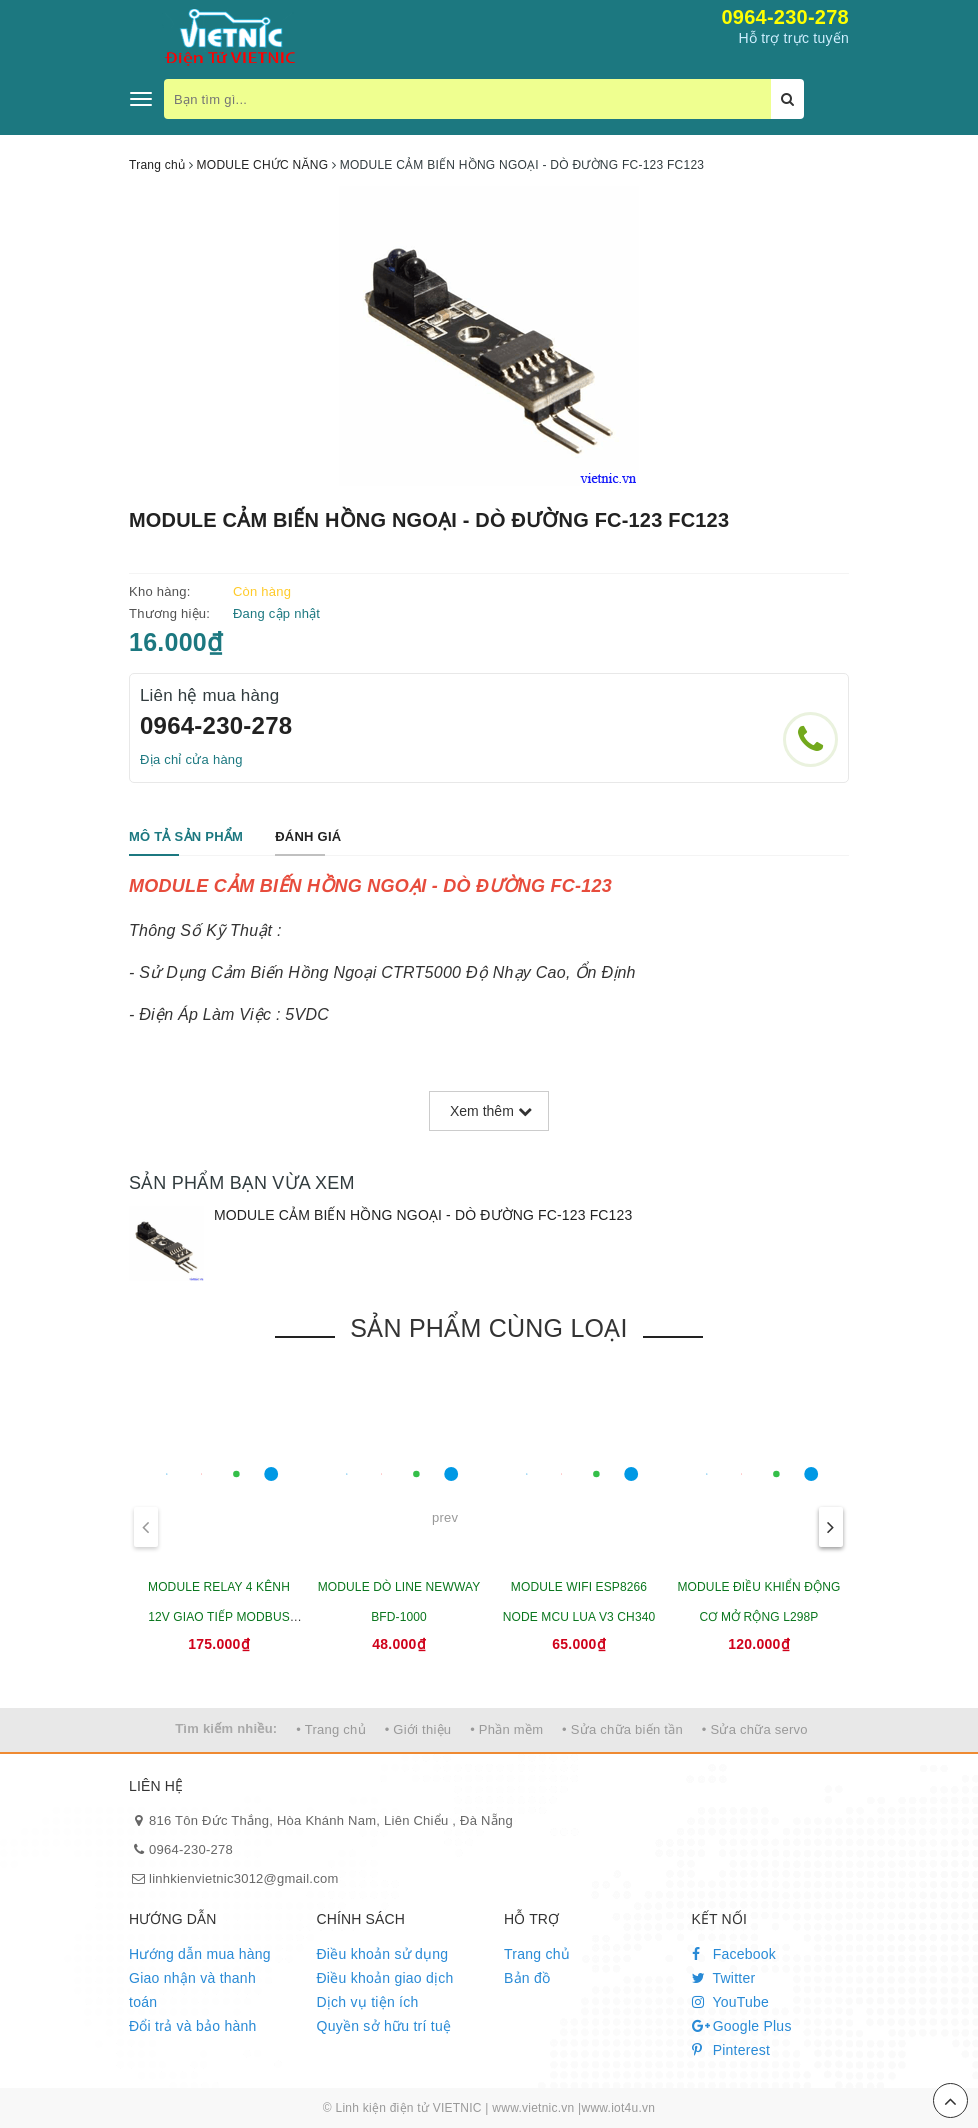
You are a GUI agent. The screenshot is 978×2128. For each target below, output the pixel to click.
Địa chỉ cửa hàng (191, 759)
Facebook (734, 1954)
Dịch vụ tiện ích (368, 2002)
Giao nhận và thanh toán (192, 1990)
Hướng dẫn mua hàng (200, 1954)
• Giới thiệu (418, 1729)
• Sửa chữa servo (755, 1729)
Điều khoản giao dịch (385, 1978)
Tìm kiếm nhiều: (226, 1728)
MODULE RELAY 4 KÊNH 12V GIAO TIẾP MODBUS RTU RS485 (219, 1617)
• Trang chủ (331, 1729)
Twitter (724, 1978)
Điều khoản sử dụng (383, 1954)
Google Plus (742, 2026)
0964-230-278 (785, 17)
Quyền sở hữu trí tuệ (384, 2026)
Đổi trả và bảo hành (193, 2026)
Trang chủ (537, 1954)
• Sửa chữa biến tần (622, 1729)
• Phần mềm (506, 1729)
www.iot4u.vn (618, 2108)
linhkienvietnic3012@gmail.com (244, 1878)
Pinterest (731, 2050)
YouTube (731, 2002)
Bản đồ (527, 1978)
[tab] (186, 837)
